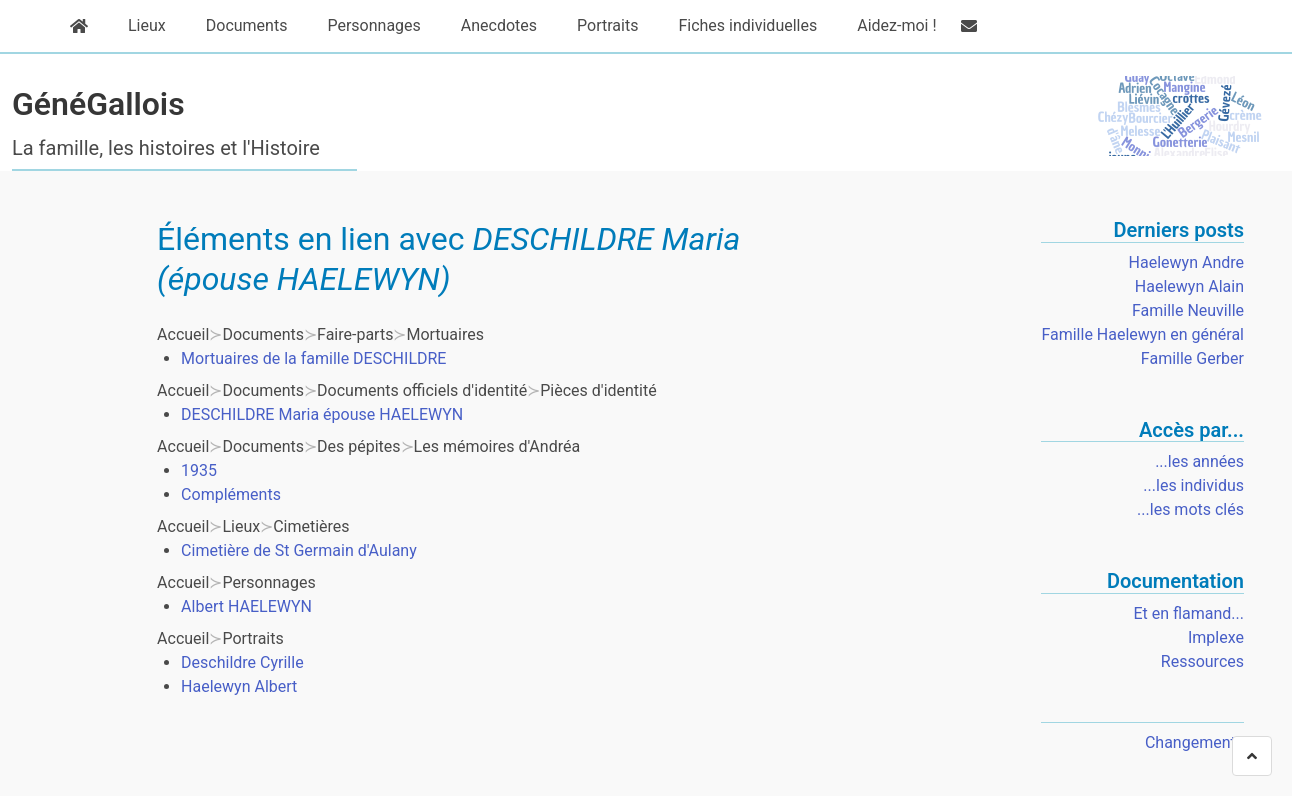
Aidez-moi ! (886, 26)
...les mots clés (1190, 509)
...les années (1199, 461)
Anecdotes (489, 26)
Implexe (1216, 637)
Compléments (231, 494)
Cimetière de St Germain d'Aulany (299, 550)
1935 (199, 470)
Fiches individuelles (737, 26)
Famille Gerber (1192, 358)
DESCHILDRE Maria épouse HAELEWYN (322, 414)
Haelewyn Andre (1186, 262)
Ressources (1202, 661)
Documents (237, 26)
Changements (1194, 742)
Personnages (363, 26)
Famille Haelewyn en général (1142, 334)
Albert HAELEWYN (246, 606)
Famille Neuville (1188, 310)
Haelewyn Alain (1189, 286)
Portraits (597, 26)
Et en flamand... (1188, 613)
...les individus (1193, 485)
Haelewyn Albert (239, 686)
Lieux (137, 26)
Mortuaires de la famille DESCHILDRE (313, 358)
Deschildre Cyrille (242, 662)
